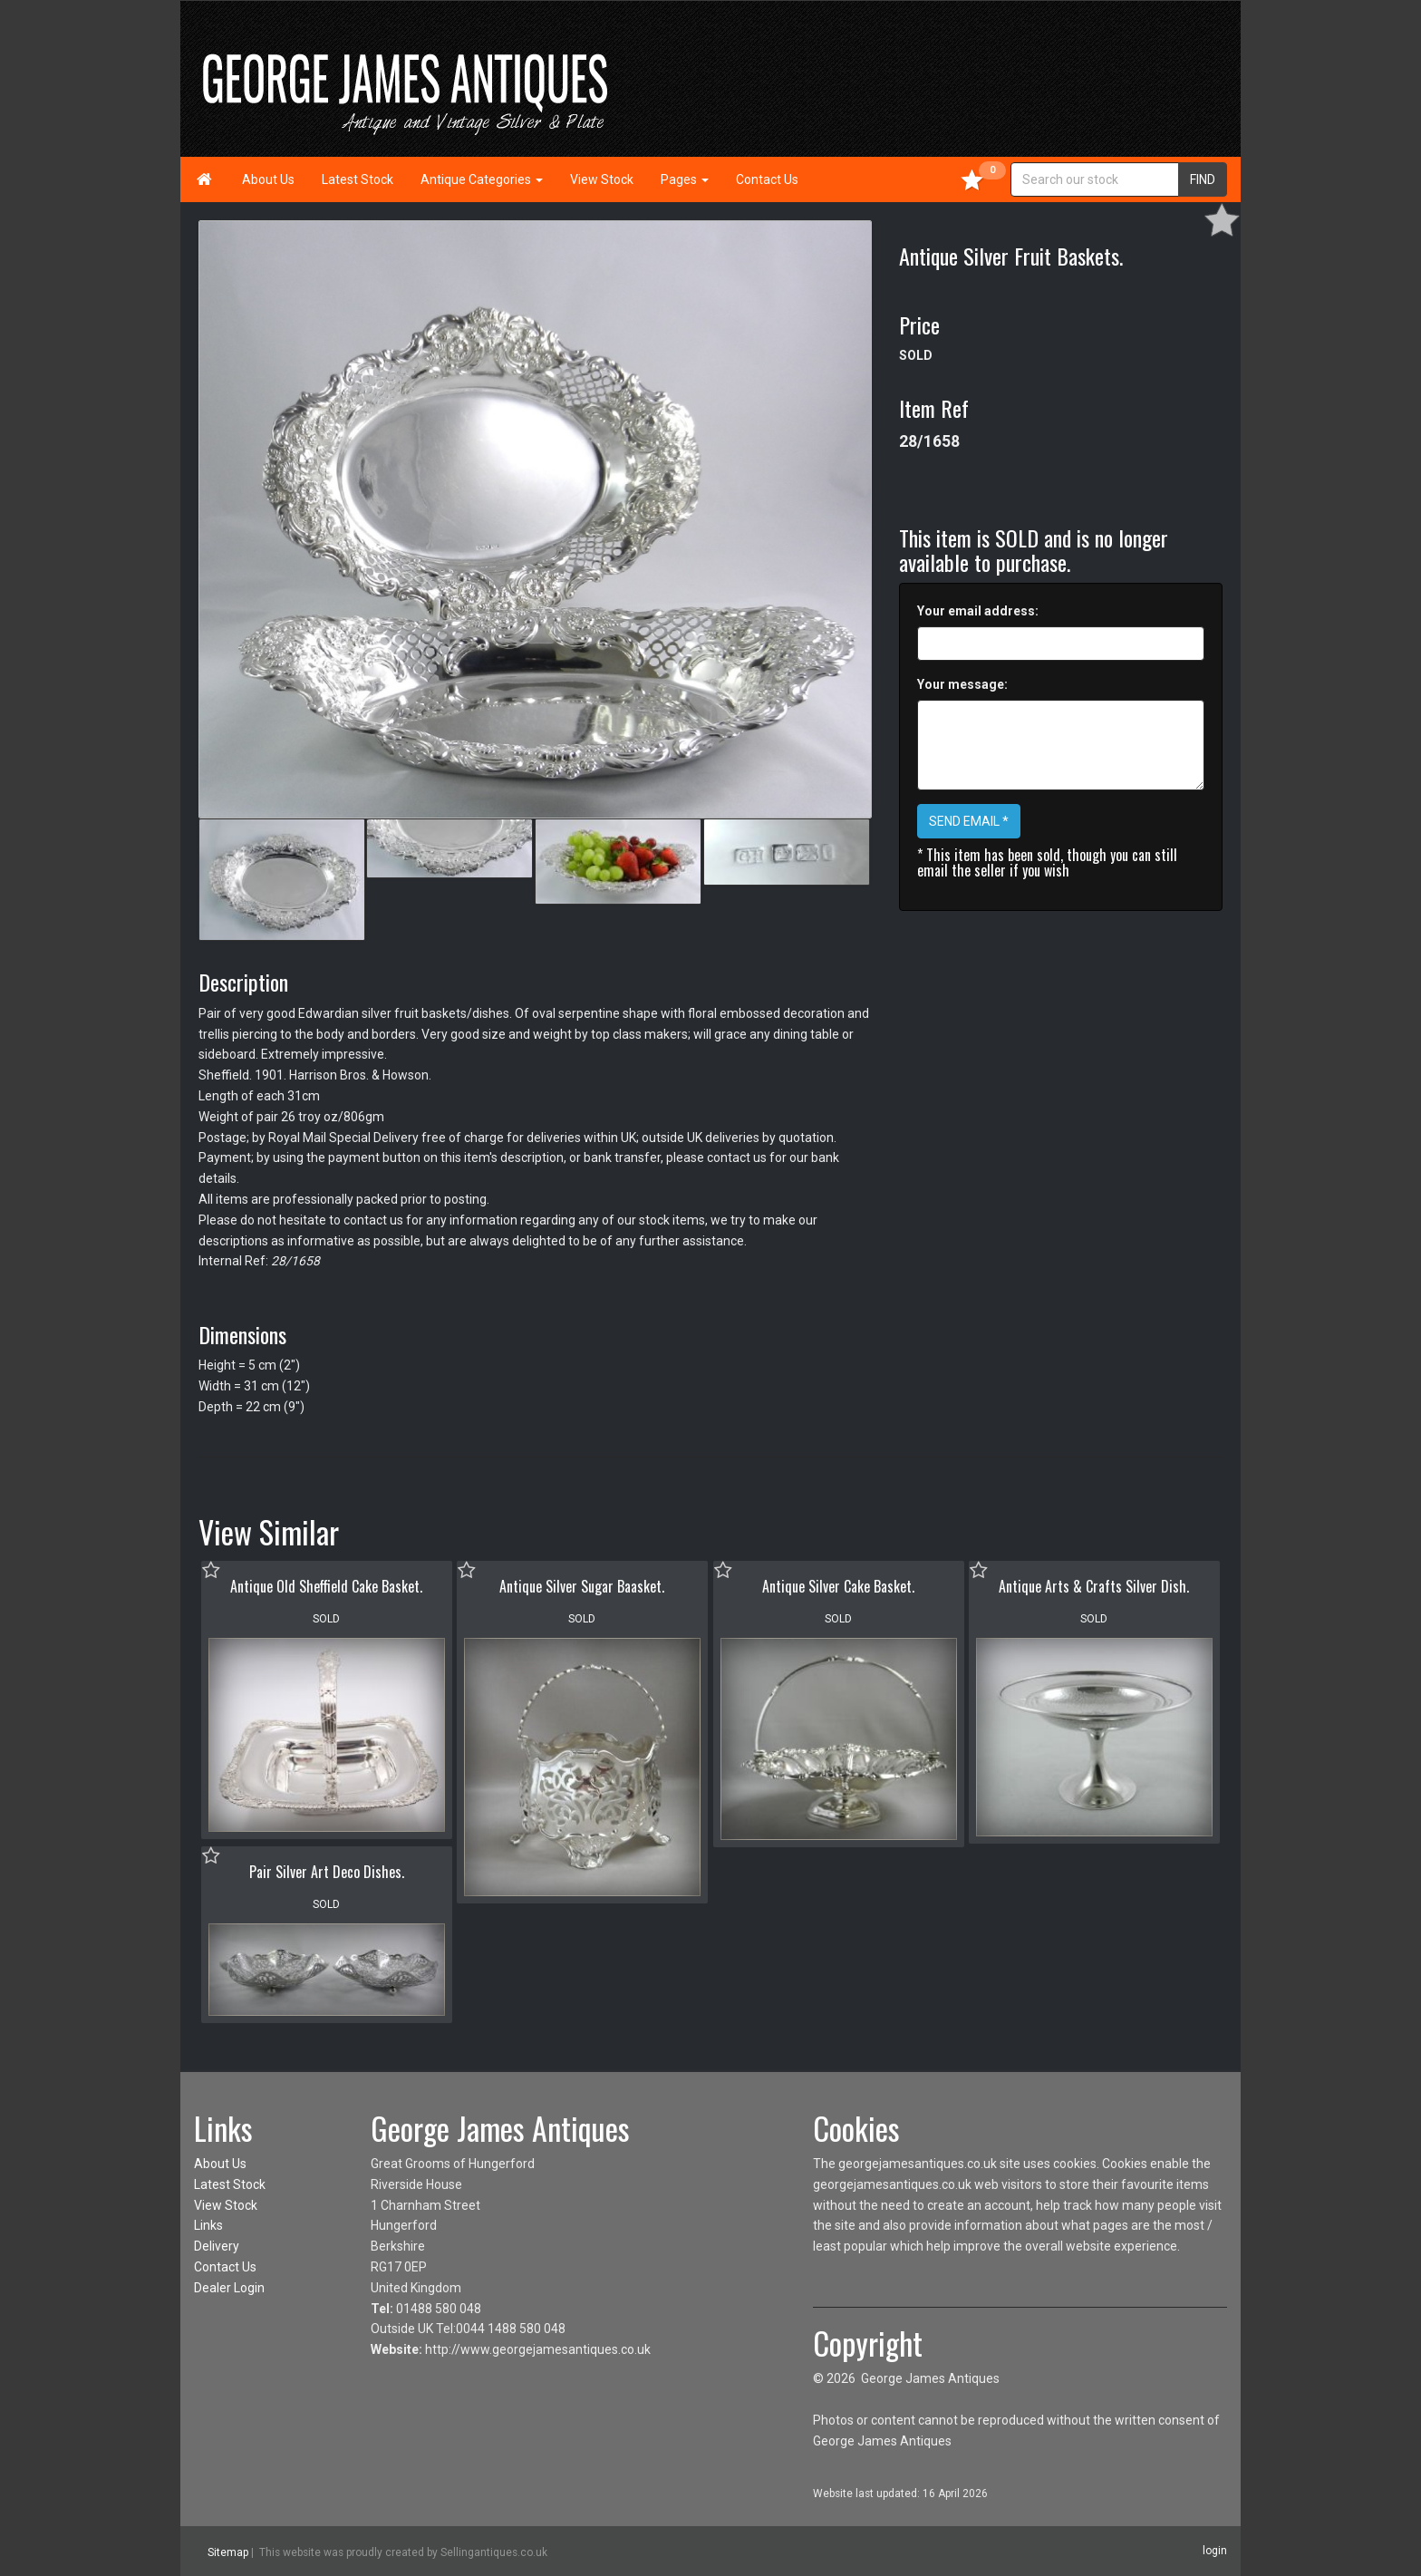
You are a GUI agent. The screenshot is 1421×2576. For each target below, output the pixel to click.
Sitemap (228, 2551)
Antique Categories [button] (481, 179)
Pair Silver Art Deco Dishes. (326, 1872)
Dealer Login (229, 2288)
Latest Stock (357, 179)
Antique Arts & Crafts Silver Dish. (1094, 1586)
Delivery (216, 2246)
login (1215, 2550)
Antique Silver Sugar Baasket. (581, 1586)
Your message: (962, 684)
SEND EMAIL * (969, 821)
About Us (268, 179)
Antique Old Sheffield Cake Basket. (326, 1586)
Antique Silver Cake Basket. (838, 1586)
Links (208, 2225)
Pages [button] (685, 179)
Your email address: (978, 611)
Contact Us (767, 179)
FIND (1202, 179)
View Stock (601, 179)
